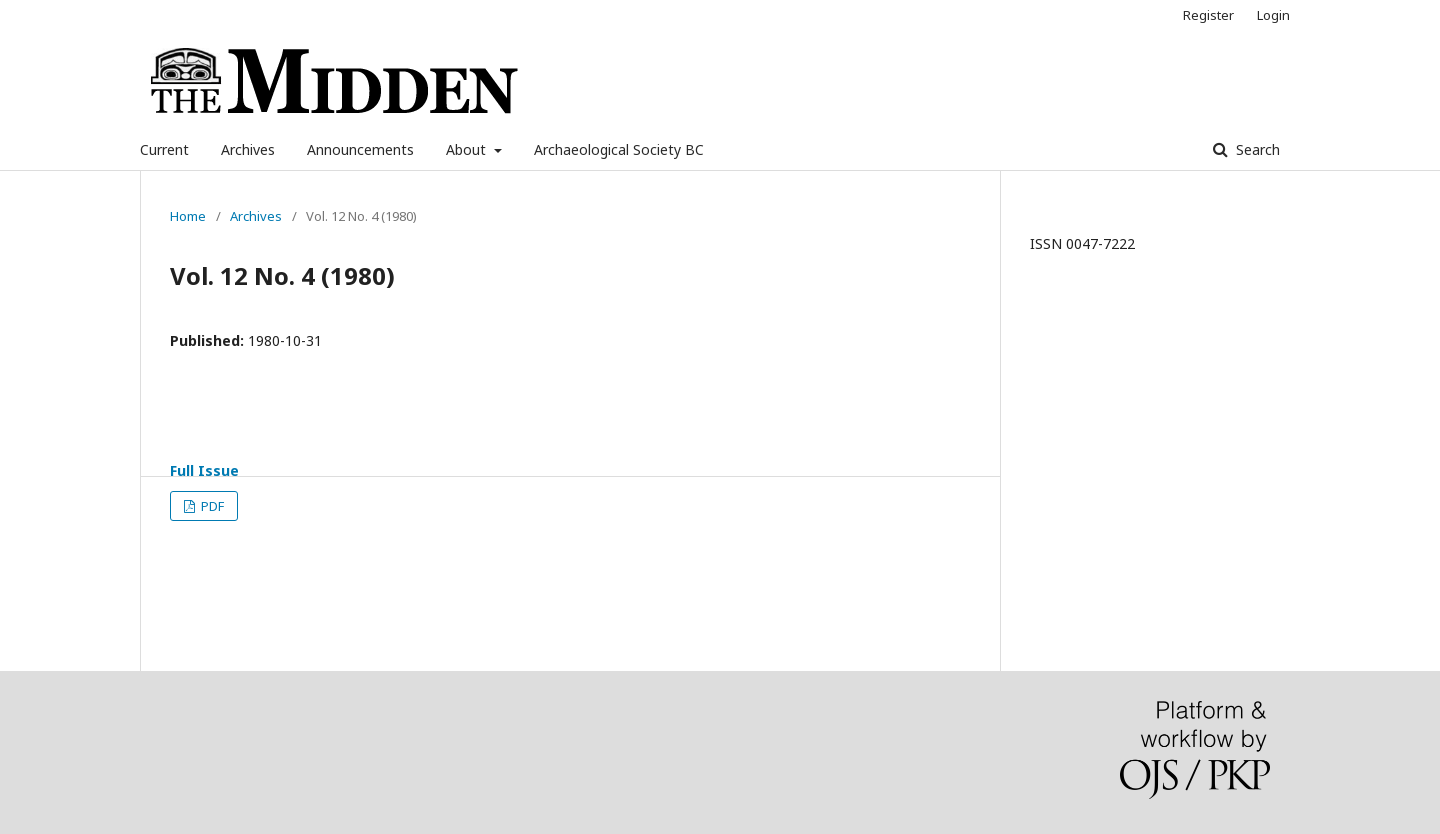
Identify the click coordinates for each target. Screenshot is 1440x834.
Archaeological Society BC (619, 149)
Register (1208, 15)
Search (1256, 149)
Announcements (360, 149)
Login (1273, 15)
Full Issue (204, 470)
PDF (211, 506)
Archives (248, 149)
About (468, 149)
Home (188, 216)
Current (164, 149)
